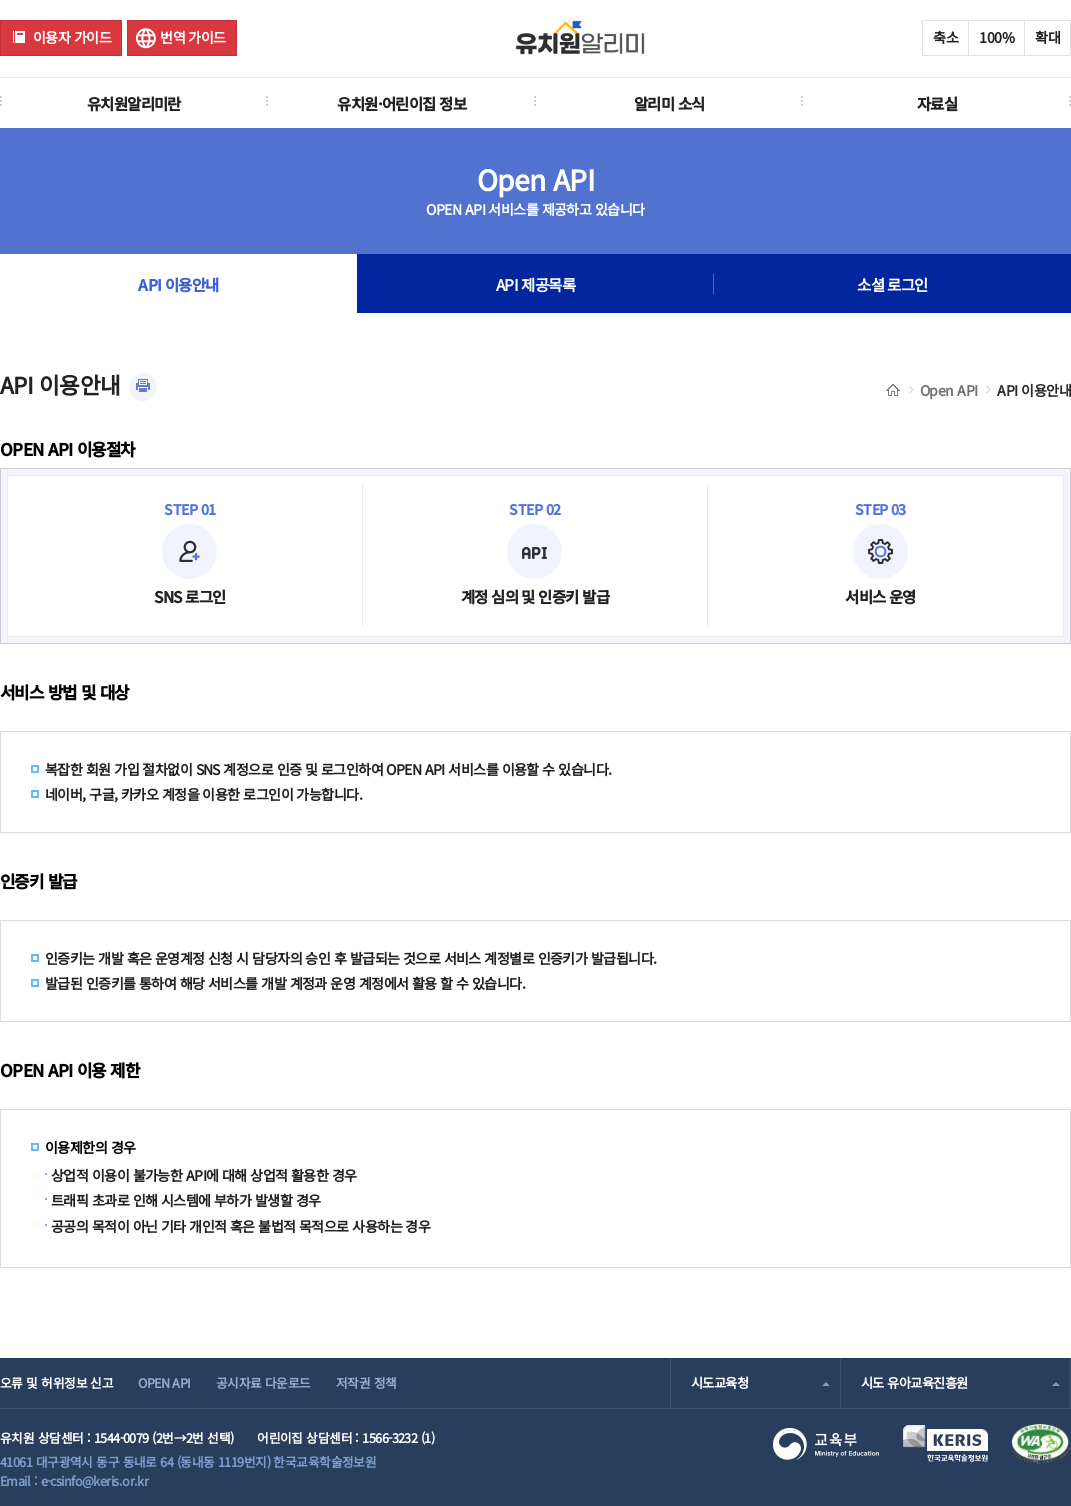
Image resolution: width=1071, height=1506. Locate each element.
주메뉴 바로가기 (0, 0)
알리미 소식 (669, 103)
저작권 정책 (366, 1382)
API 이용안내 (178, 284)
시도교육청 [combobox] (719, 1382)
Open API (949, 390)
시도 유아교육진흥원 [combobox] (914, 1382)
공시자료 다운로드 (263, 1382)
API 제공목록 (536, 284)
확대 (1047, 37)
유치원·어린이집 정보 (401, 103)
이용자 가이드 (72, 37)
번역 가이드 (193, 37)
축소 (945, 37)
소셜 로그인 (892, 284)
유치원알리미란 (134, 103)
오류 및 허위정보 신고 (56, 1382)
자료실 (937, 103)
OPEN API (164, 1382)
